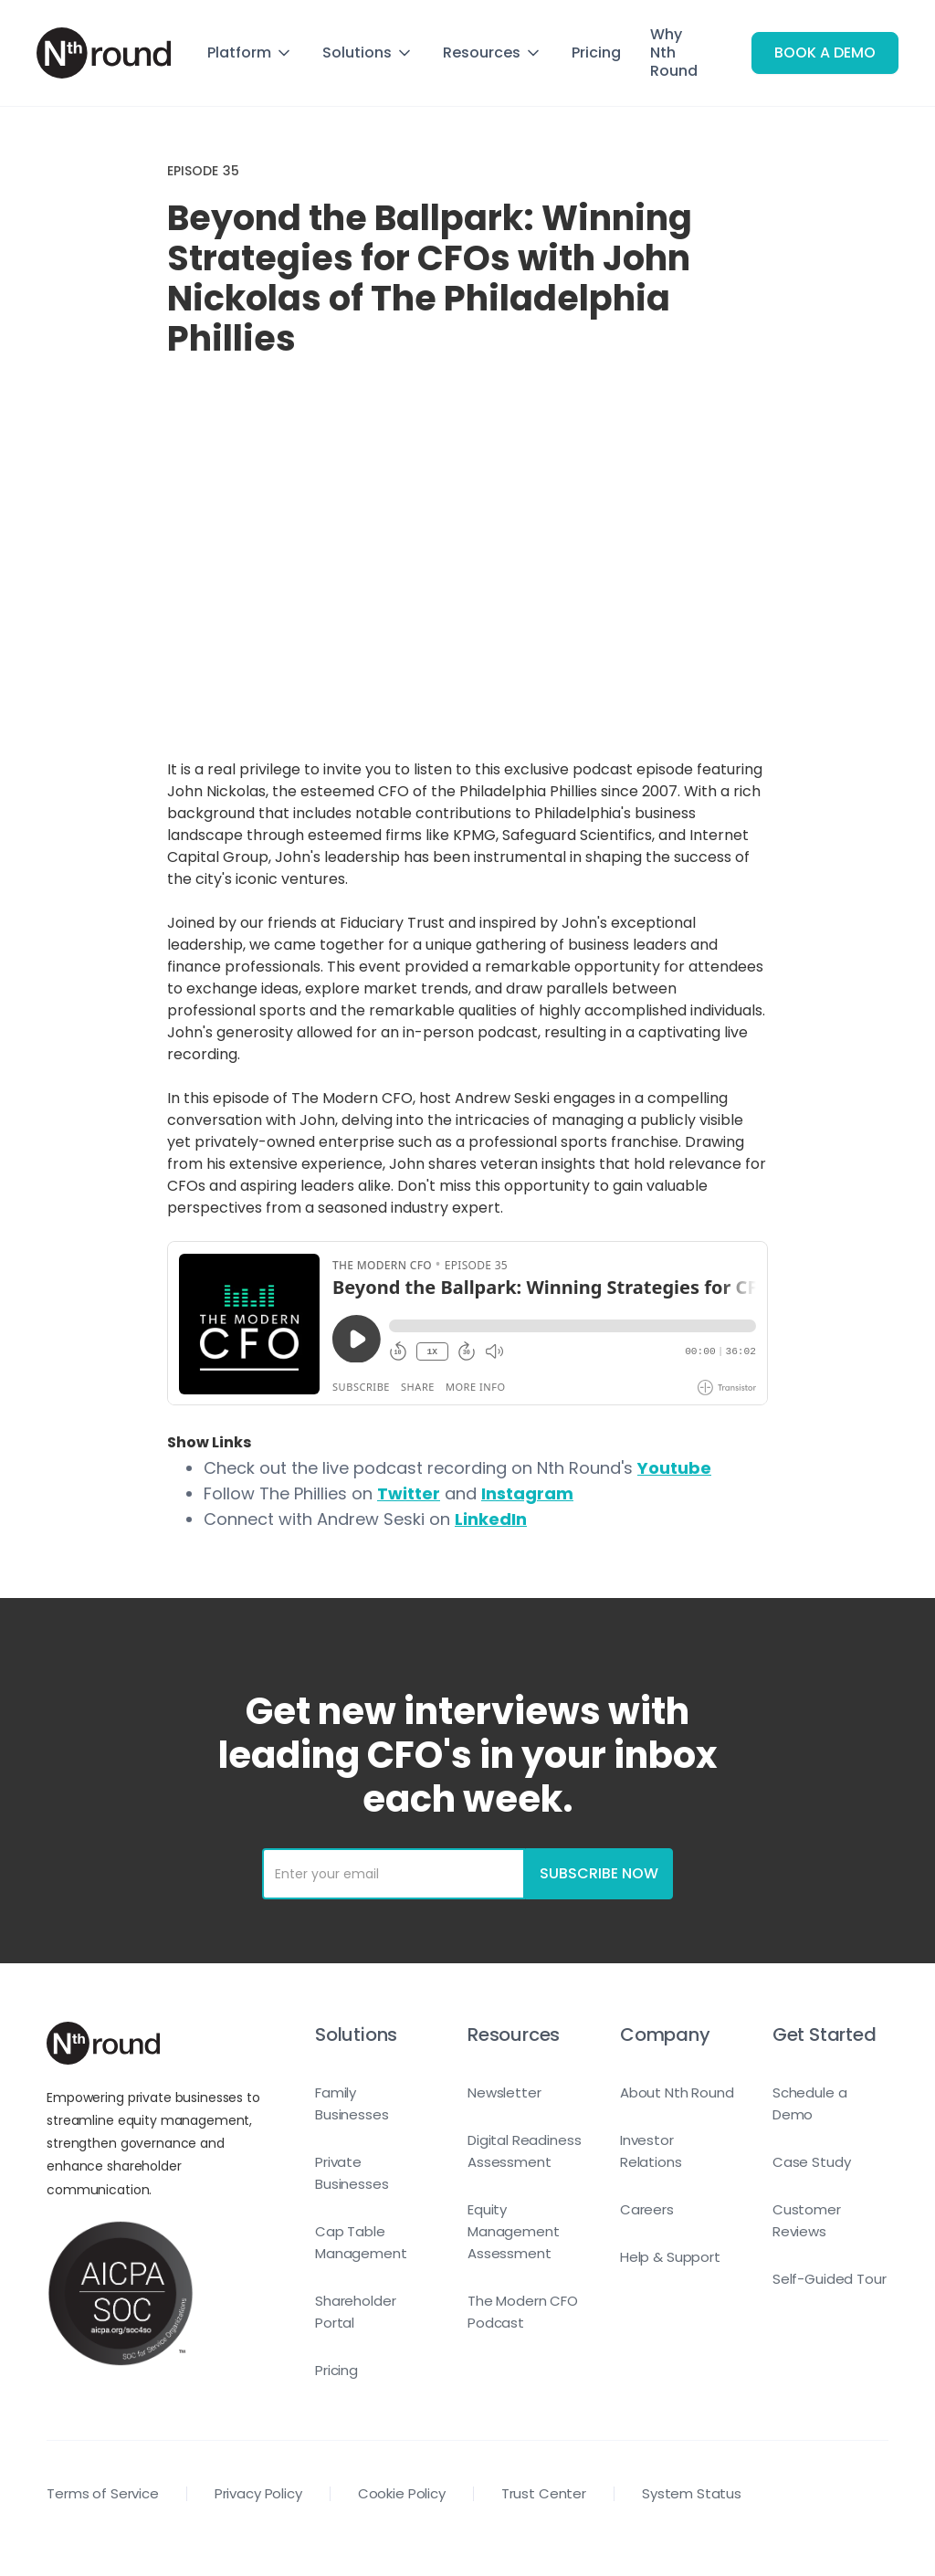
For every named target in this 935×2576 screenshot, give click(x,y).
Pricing (596, 52)
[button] (250, 53)
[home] (104, 53)
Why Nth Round (674, 52)
